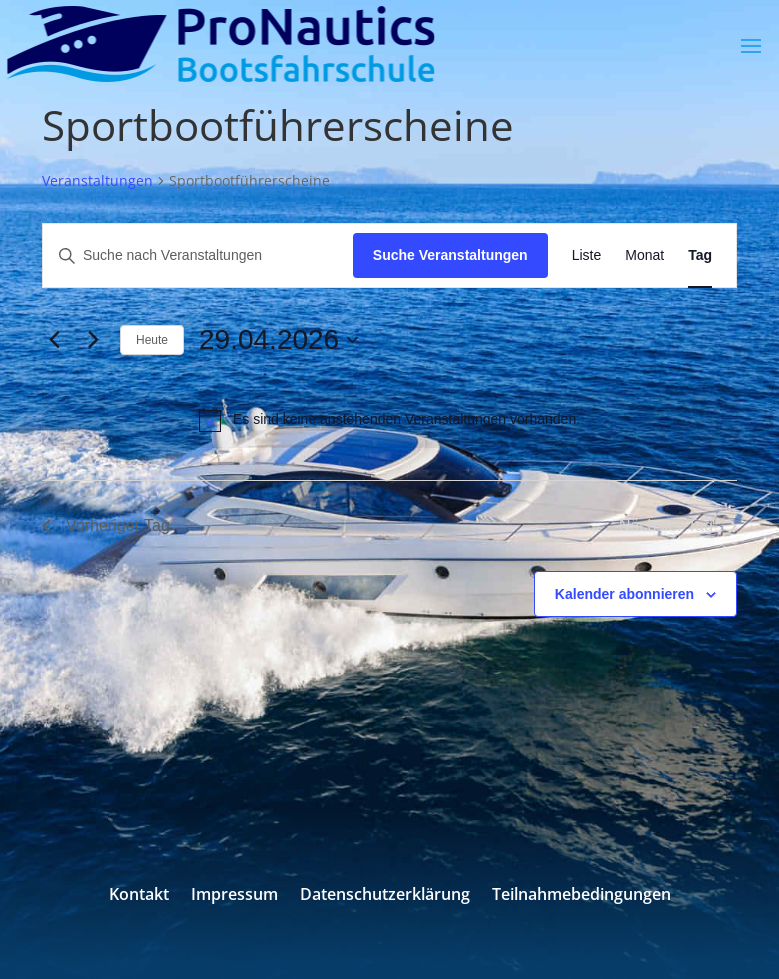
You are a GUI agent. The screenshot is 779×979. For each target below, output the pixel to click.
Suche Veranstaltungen (450, 255)
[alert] (389, 420)
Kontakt (139, 896)
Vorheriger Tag (106, 525)
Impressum (234, 896)
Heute (152, 340)
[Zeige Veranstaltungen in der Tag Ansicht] (700, 255)
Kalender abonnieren (624, 594)
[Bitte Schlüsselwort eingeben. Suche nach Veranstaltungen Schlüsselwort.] (198, 255)
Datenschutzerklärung (385, 896)
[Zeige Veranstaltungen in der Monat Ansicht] (644, 255)
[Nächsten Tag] (93, 340)
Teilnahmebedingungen (581, 896)
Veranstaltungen (97, 180)
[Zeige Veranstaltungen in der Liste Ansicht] (587, 255)
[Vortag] (54, 340)
